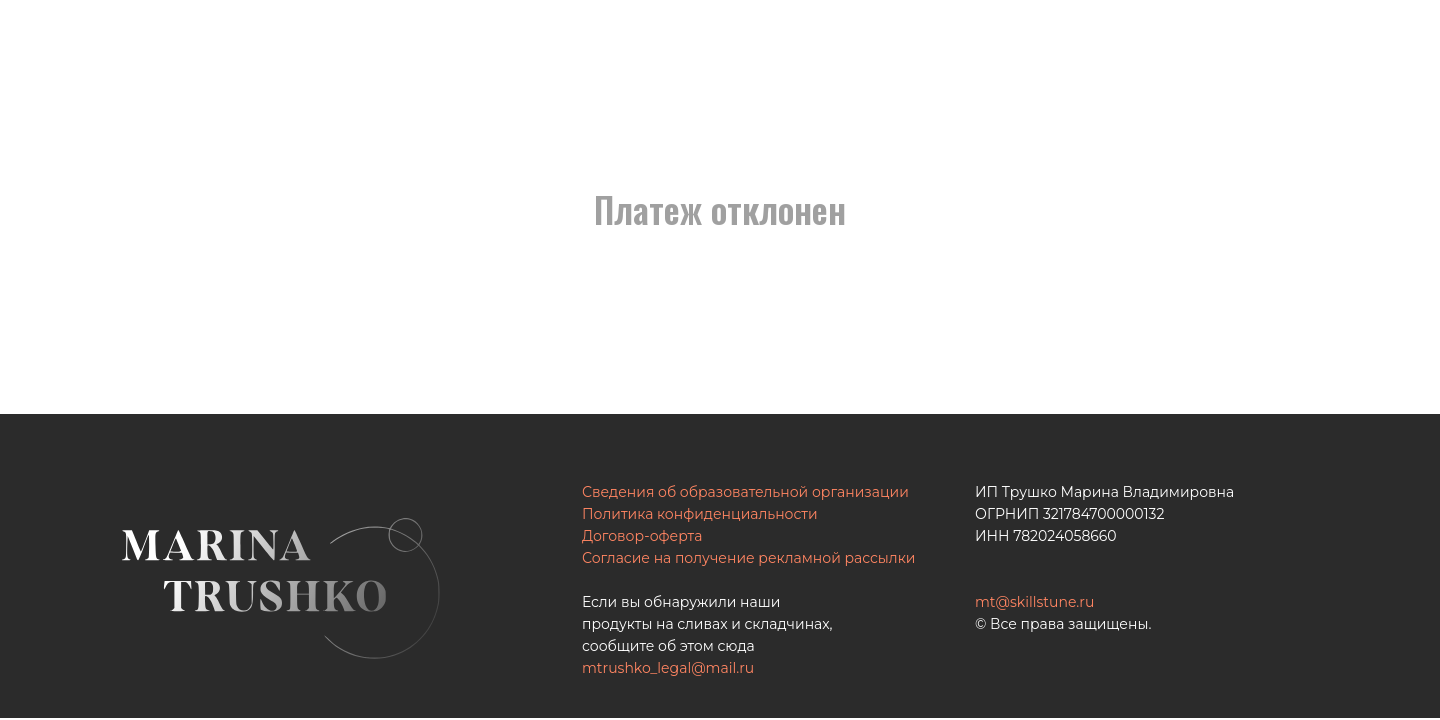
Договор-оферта (642, 536)
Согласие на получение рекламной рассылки (748, 558)
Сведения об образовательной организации (745, 492)
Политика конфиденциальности (700, 514)
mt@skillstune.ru (1034, 602)
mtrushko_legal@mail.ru (668, 668)
